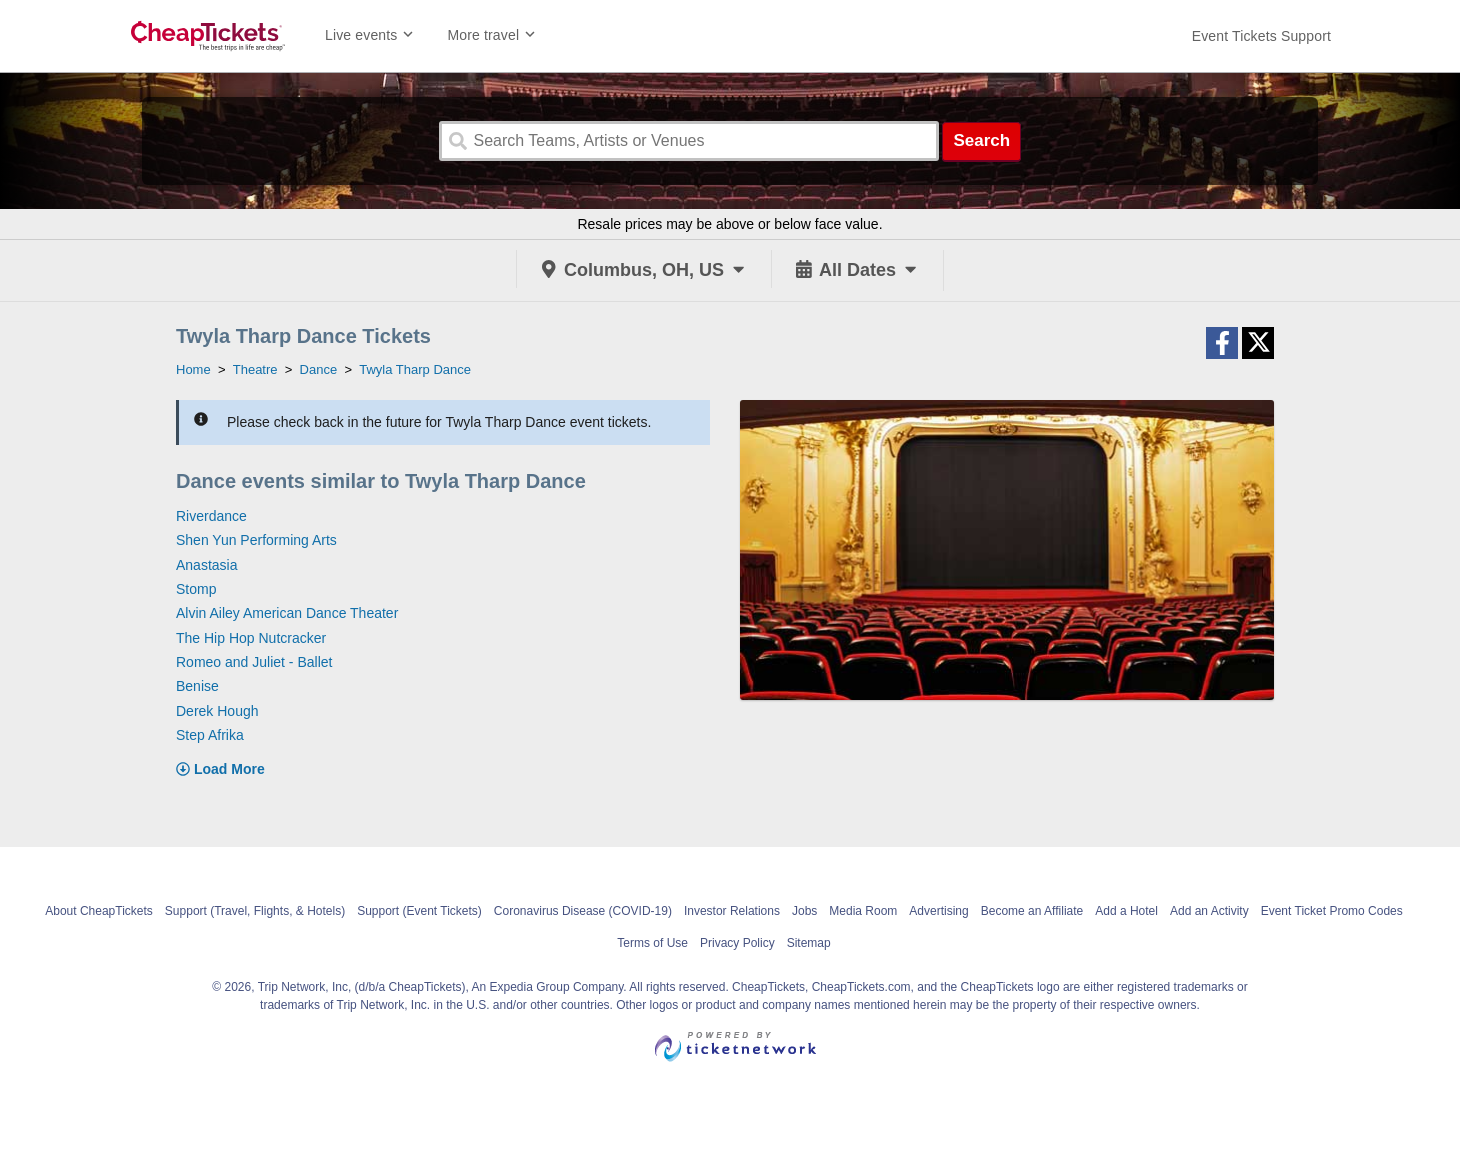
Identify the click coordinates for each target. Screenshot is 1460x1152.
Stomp (196, 589)
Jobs (804, 911)
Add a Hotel (1126, 911)
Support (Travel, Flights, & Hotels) (255, 911)
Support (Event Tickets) (419, 911)
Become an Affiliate (1032, 911)
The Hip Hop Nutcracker (251, 638)
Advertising (938, 911)
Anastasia (206, 565)
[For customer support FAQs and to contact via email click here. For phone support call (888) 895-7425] (1261, 36)
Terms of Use (652, 943)
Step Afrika (210, 735)
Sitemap (809, 943)
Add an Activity (1209, 911)
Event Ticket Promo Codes (1332, 911)
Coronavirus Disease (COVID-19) (583, 911)
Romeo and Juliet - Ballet (254, 662)
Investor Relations (732, 911)
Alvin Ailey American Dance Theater (287, 613)
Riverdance (211, 516)
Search (981, 140)
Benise (197, 686)
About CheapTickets (99, 911)
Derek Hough (217, 711)
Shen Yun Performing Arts (256, 540)
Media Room (863, 911)
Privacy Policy (737, 943)
